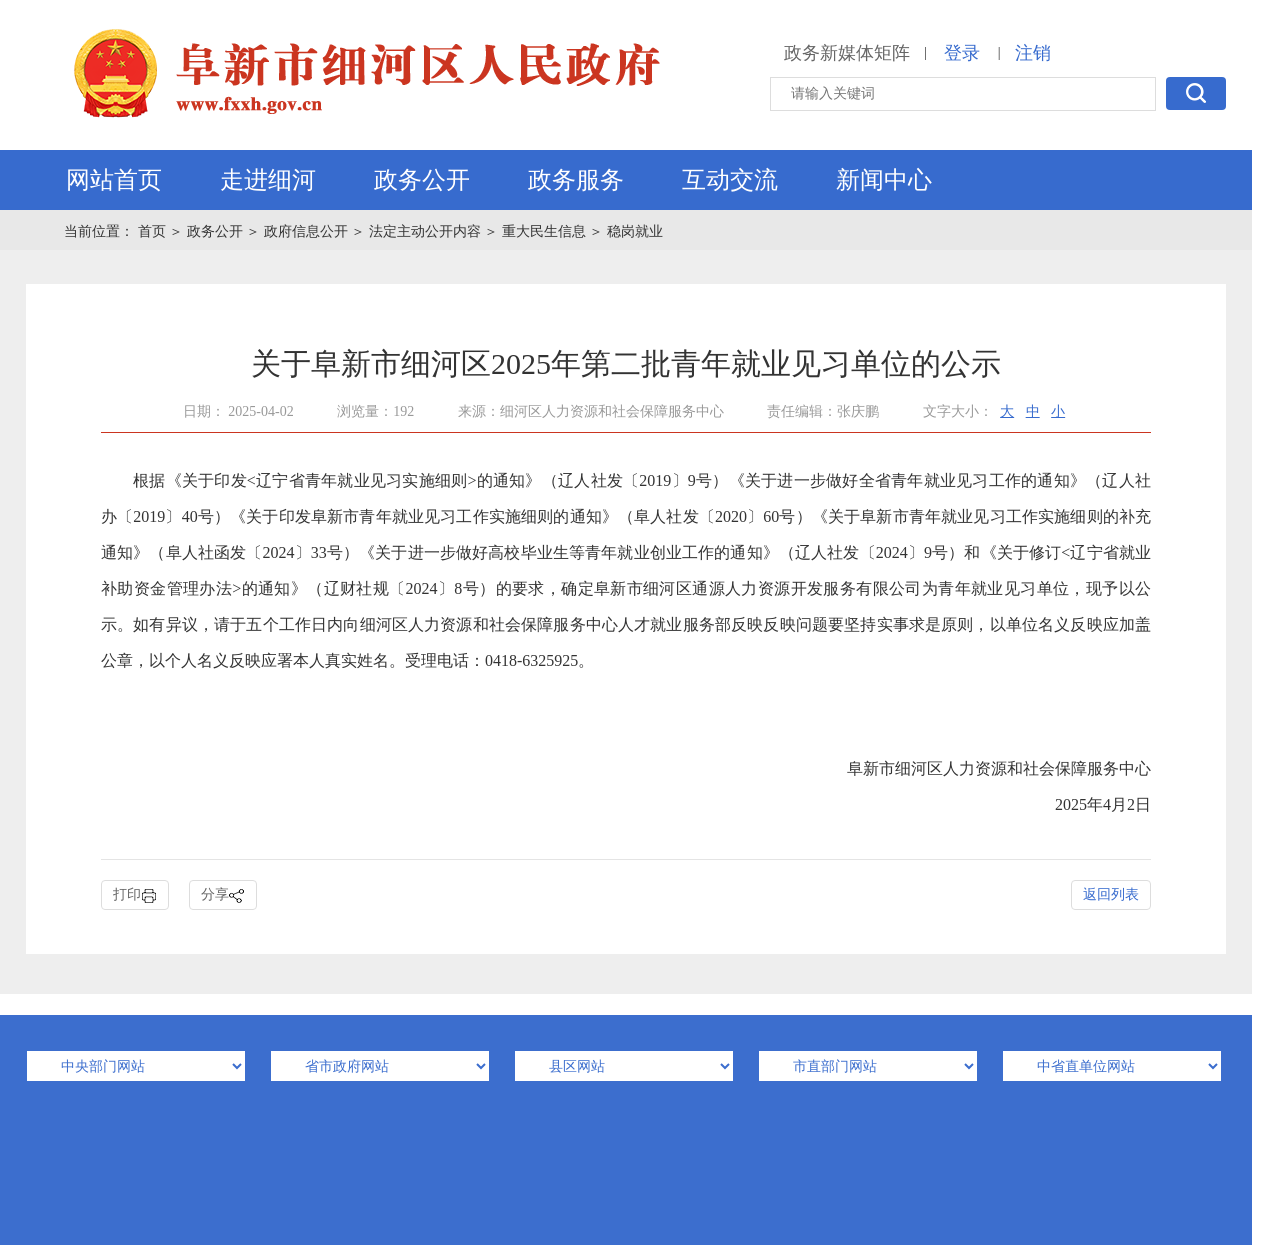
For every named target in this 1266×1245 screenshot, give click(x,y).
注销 (1033, 53)
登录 (962, 53)
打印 (135, 895)
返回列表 (1111, 894)
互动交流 (730, 180)
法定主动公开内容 (425, 231)
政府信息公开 (306, 231)
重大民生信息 (544, 231)
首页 (154, 231)
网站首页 (114, 180)
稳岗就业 (635, 231)
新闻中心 (884, 180)
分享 (223, 895)
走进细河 (268, 180)
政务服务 (576, 180)
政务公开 (422, 180)
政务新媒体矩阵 (847, 53)
